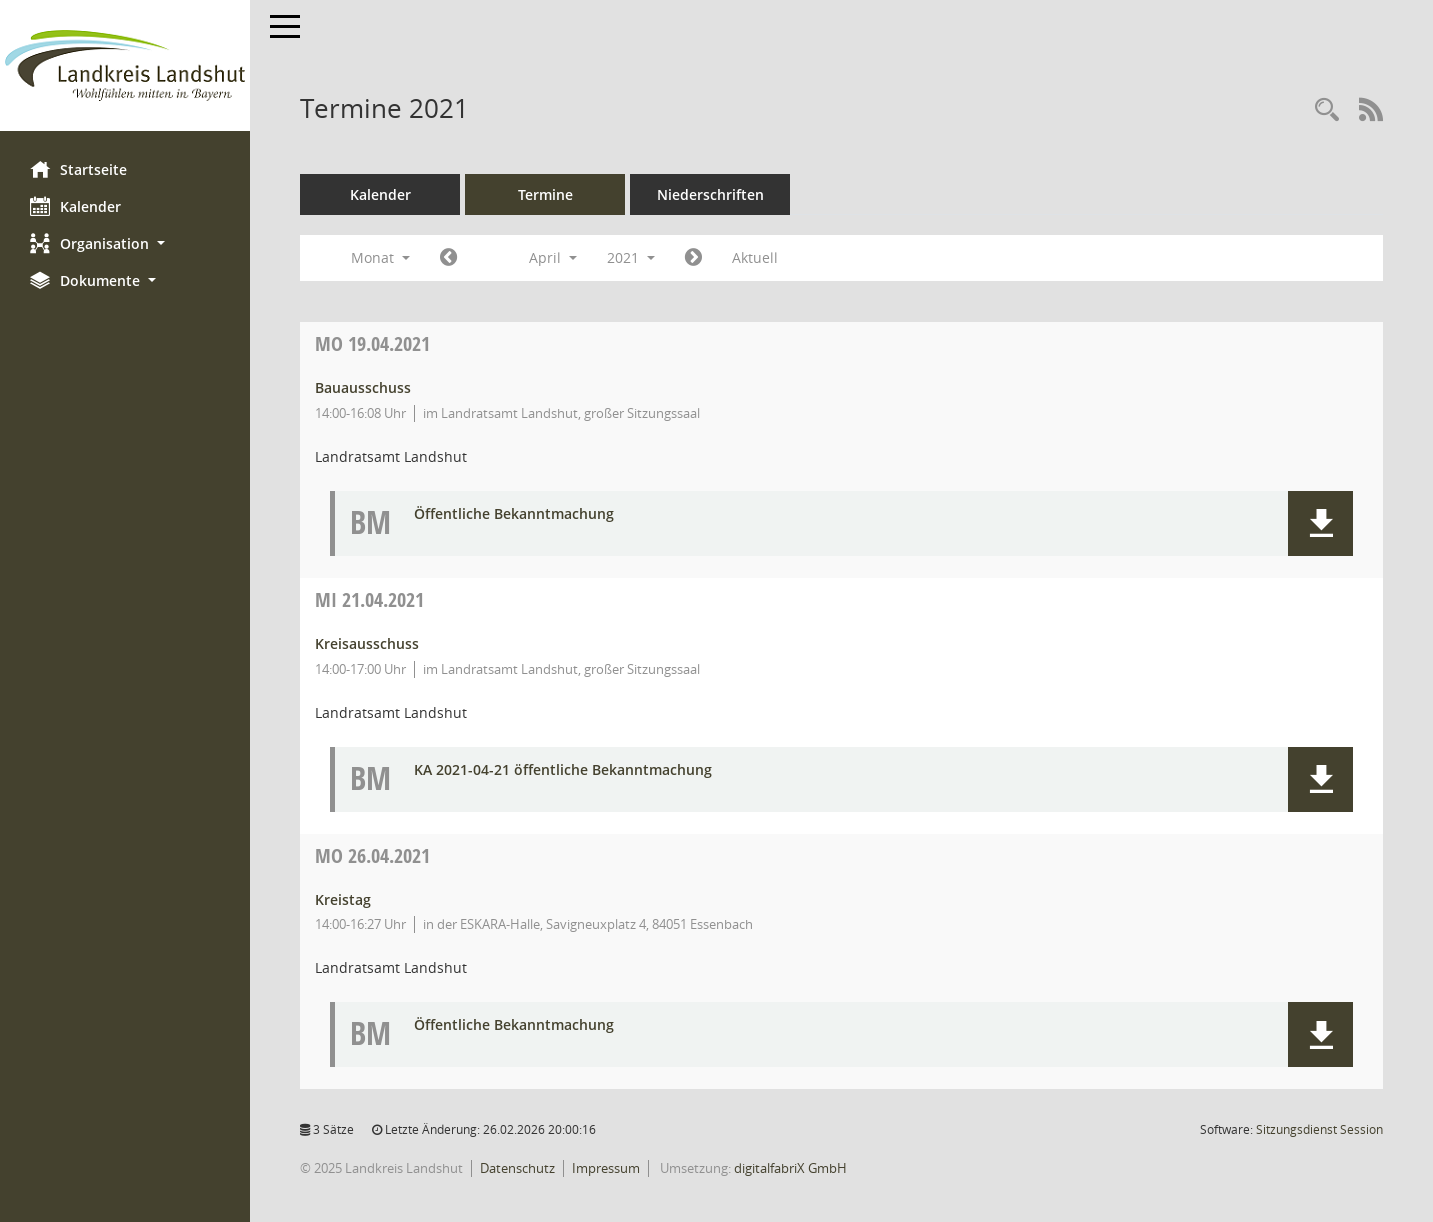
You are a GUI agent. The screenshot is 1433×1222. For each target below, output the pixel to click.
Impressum (606, 1168)
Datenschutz (517, 1168)
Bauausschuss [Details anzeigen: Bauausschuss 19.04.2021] (363, 387)
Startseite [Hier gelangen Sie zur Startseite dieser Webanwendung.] (78, 169)
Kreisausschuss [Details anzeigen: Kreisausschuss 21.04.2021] (367, 643)
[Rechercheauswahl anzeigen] (1327, 110)
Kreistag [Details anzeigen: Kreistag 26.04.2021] (343, 899)
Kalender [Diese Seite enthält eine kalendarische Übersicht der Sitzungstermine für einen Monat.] (75, 206)
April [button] (553, 257)
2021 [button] (631, 257)
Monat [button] (380, 257)
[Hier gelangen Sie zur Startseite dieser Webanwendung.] (125, 65)
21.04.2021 (369, 599)
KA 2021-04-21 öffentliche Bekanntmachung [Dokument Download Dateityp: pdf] (563, 770)
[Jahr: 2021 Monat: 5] (693, 258)
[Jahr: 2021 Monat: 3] (448, 258)
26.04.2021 (372, 855)
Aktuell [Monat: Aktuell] (755, 257)
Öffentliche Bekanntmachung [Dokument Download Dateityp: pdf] (514, 514)
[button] (125, 243)
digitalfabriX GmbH (790, 1168)
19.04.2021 (372, 343)
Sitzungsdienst (1319, 1129)
